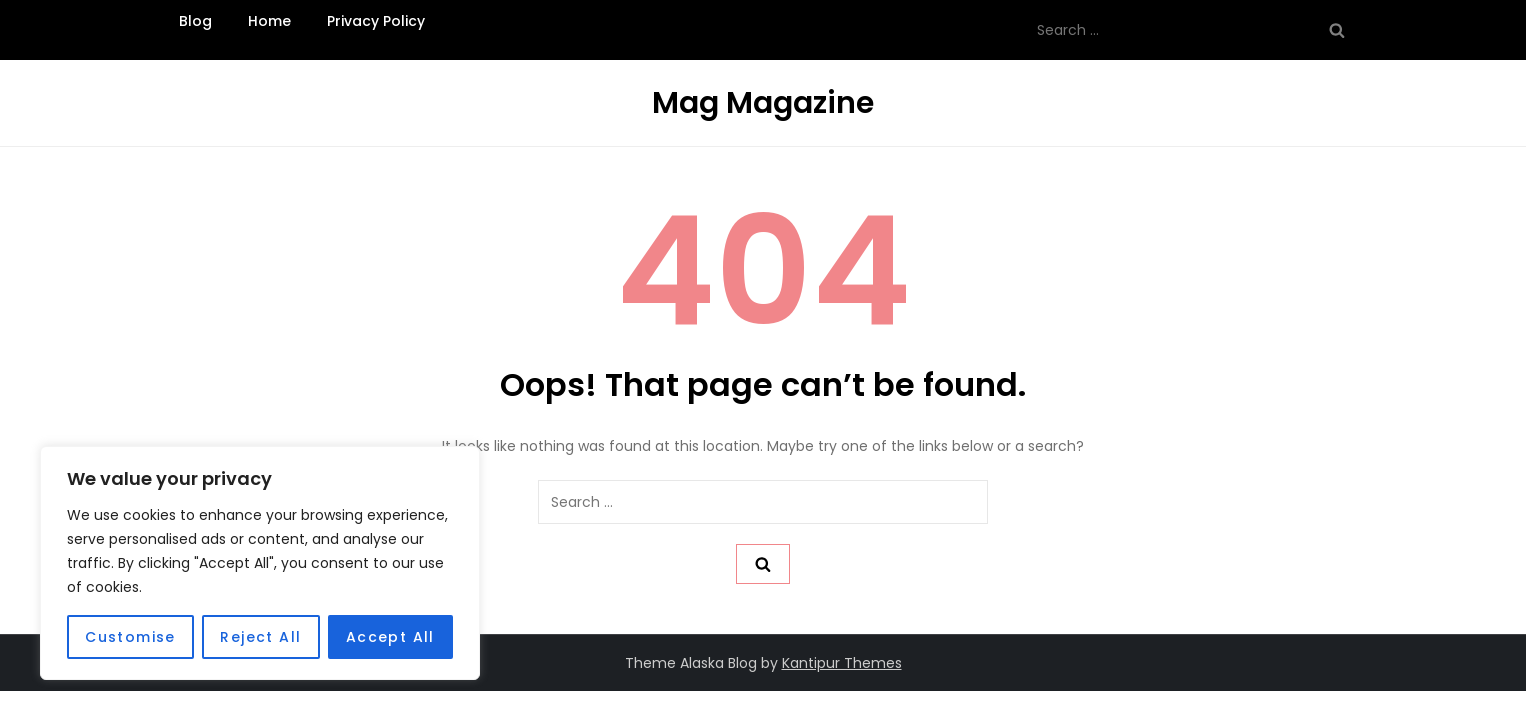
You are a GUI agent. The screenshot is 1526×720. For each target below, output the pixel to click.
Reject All (260, 637)
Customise (130, 637)
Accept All (390, 637)
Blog (195, 21)
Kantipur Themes (842, 663)
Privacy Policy (376, 21)
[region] (260, 563)
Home (269, 21)
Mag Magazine (763, 103)
